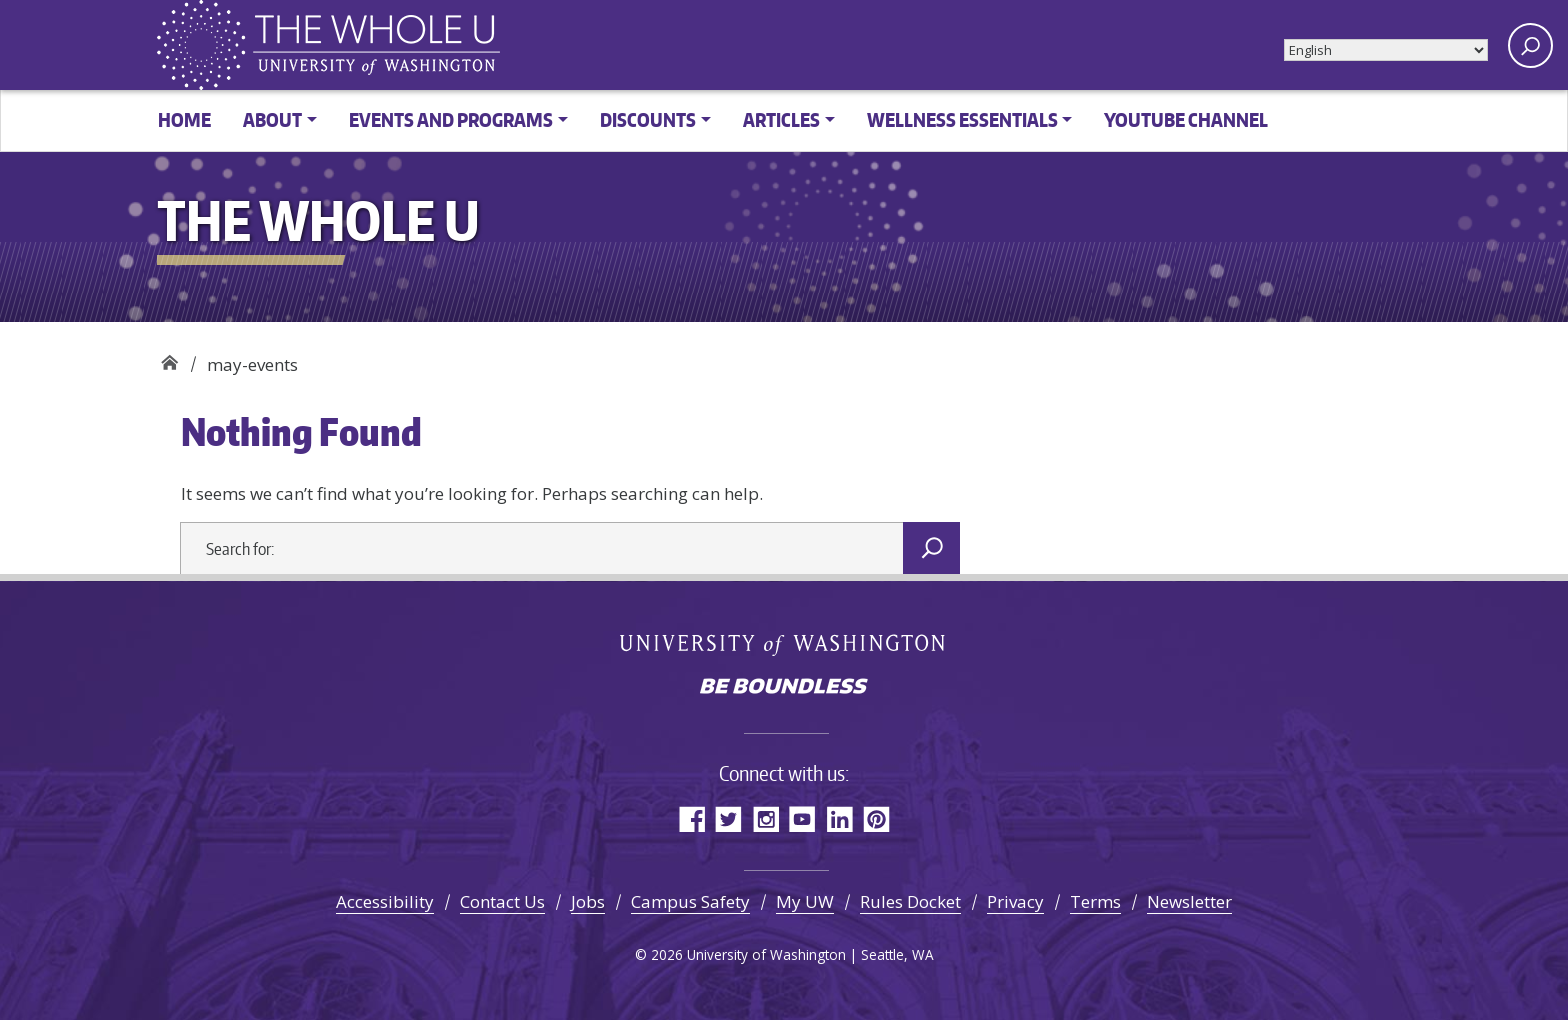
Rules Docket (910, 901)
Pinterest (876, 818)
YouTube (802, 818)
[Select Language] (1386, 50)
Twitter (728, 818)
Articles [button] (781, 119)
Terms (1095, 901)
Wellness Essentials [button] (962, 119)
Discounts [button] (648, 119)
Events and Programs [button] (451, 119)
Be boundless (784, 688)
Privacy (1015, 901)
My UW (805, 901)
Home (184, 119)
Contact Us (502, 901)
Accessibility (385, 901)
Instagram (765, 818)
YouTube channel (1186, 119)
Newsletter (1189, 901)
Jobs (588, 901)
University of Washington (784, 644)
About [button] (272, 119)
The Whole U (169, 357)
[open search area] (1530, 45)
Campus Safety (690, 901)
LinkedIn (839, 818)
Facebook (691, 818)
